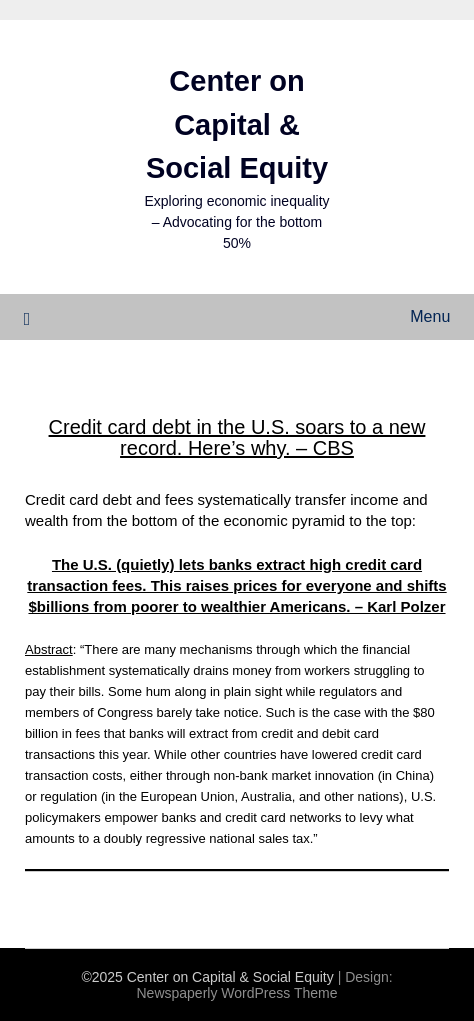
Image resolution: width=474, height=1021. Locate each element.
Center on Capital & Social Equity (237, 124)
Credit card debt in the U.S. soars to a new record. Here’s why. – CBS (237, 437)
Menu (430, 316)
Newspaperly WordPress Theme (236, 993)
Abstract (49, 649)
